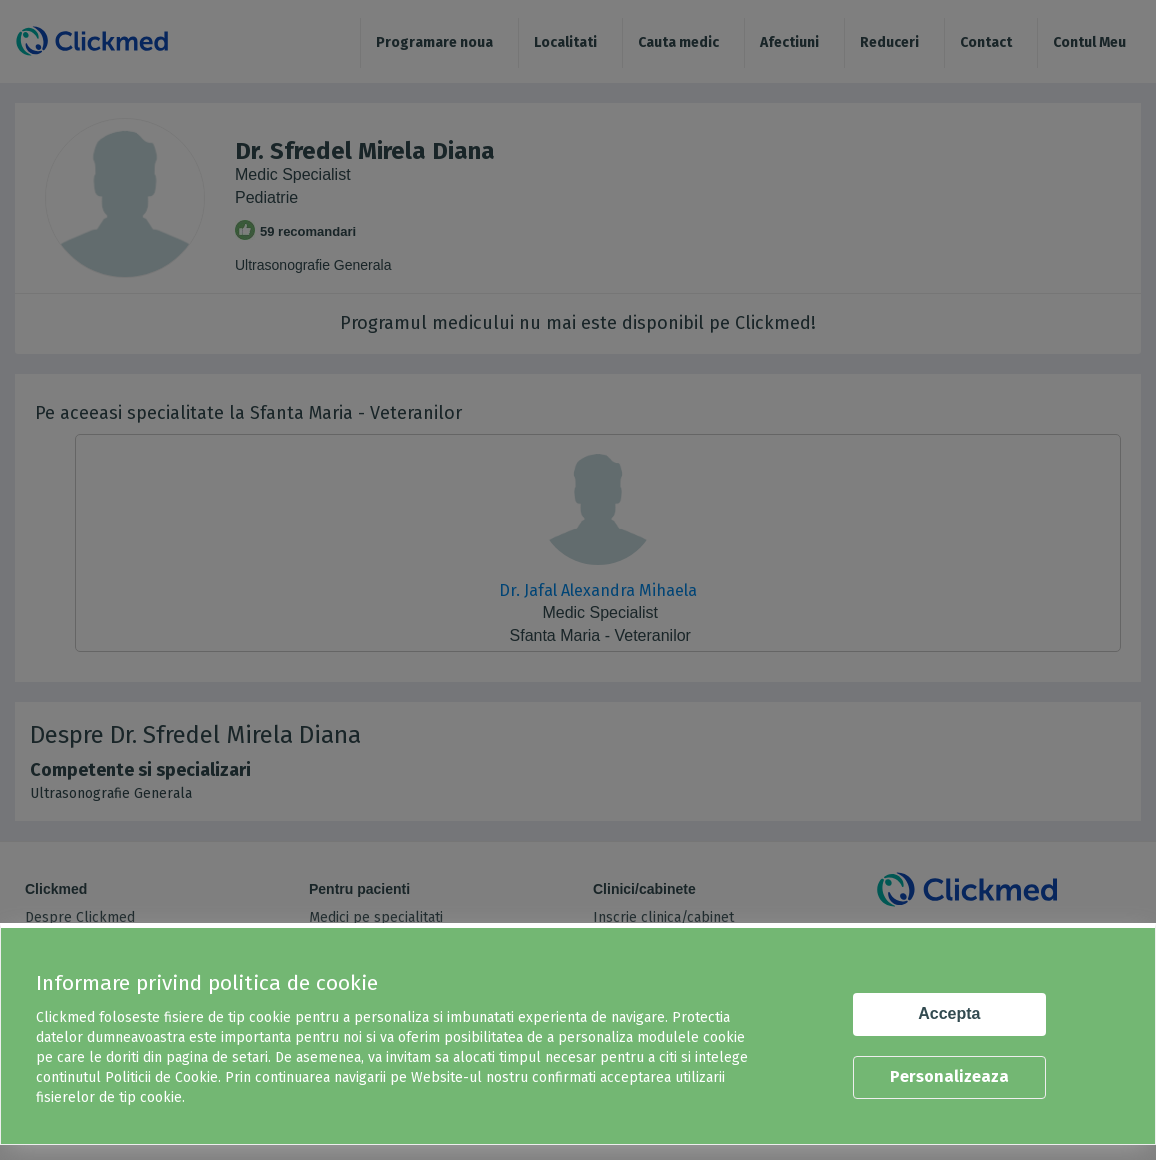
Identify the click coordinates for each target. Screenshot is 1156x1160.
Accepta (949, 1013)
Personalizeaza (949, 1076)
